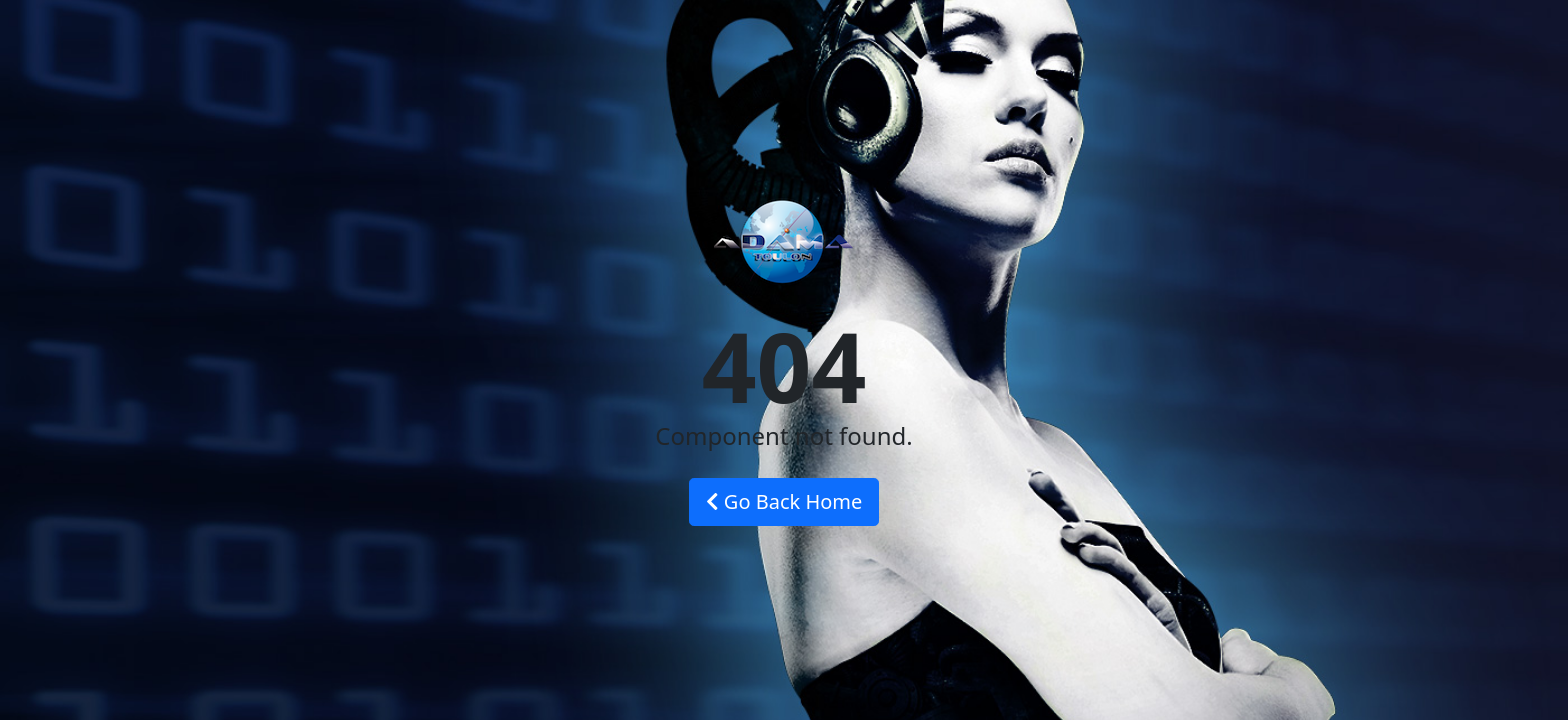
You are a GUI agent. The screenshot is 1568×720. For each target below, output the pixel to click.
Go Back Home (784, 501)
